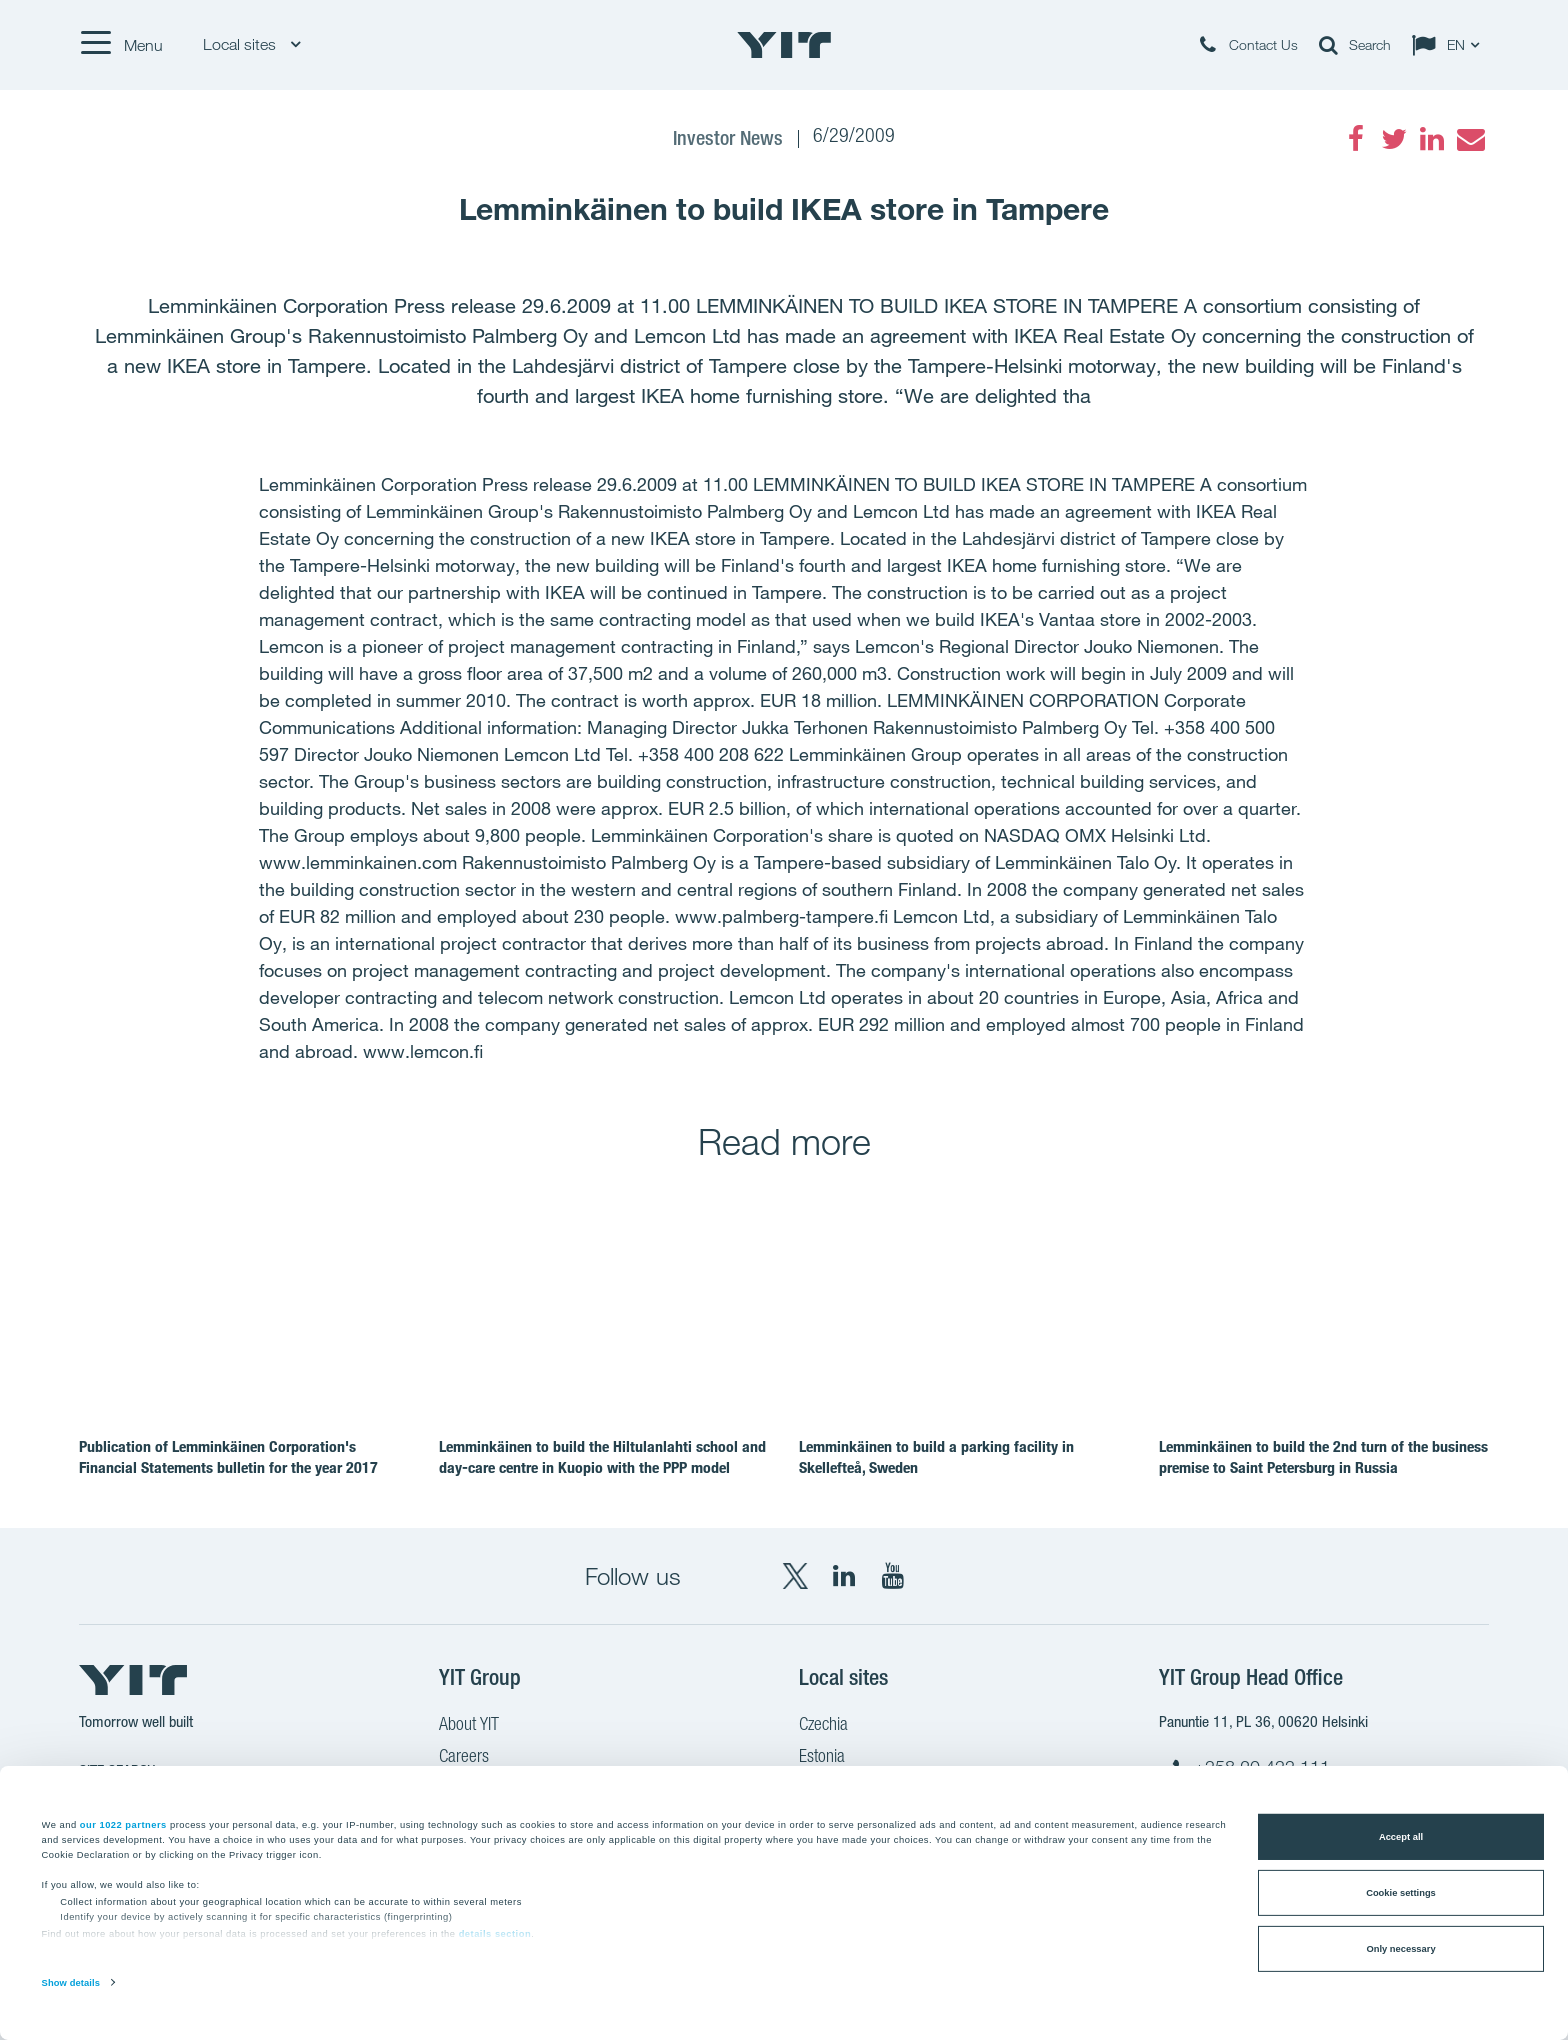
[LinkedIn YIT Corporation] (844, 1576)
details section (495, 1934)
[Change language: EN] (1450, 45)
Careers (464, 1758)
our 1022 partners (123, 1824)
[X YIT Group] (795, 1576)
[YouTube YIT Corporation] (893, 1576)
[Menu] (121, 45)
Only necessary (1400, 1949)
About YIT (469, 1726)
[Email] (1470, 139)
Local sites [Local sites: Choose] (251, 44)
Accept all (1401, 1837)
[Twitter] (1394, 139)
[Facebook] (1356, 139)
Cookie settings (1401, 1893)
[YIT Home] (784, 45)
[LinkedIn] (1432, 139)
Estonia (822, 1758)
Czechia (823, 1726)
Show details (71, 1983)
